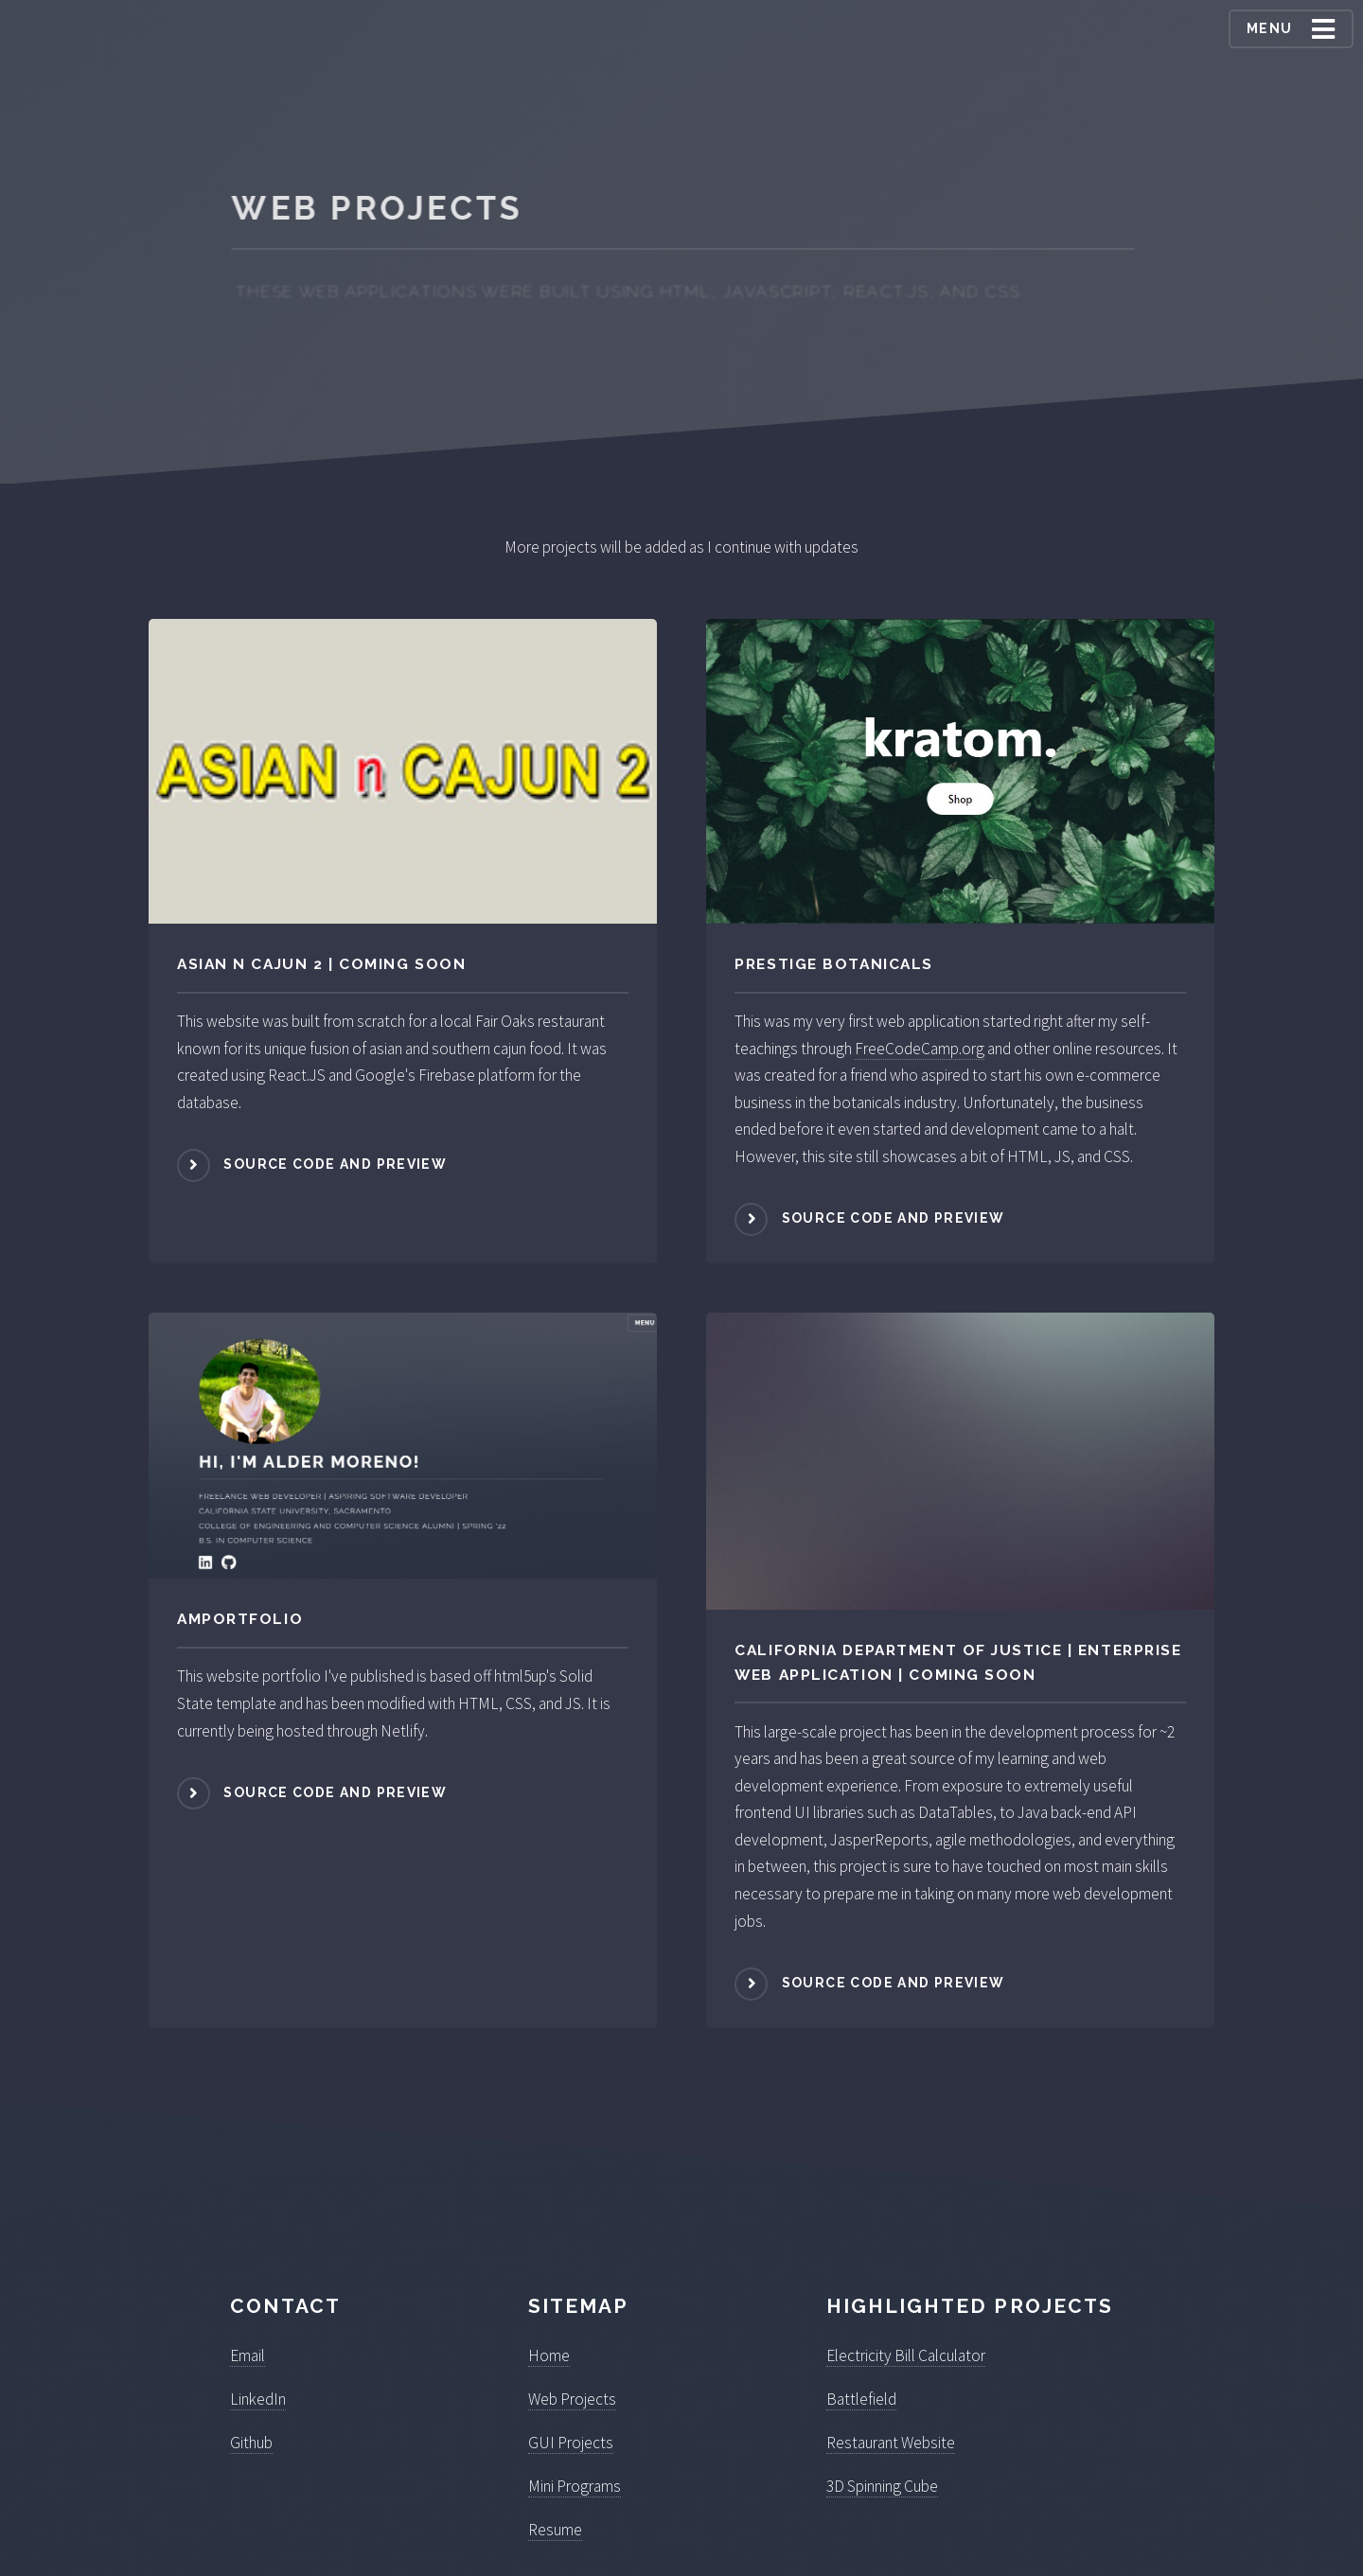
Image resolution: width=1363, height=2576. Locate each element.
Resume (555, 2529)
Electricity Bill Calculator (905, 2355)
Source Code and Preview (335, 1164)
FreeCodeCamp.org (919, 1048)
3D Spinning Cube (882, 2486)
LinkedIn (258, 2399)
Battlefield (861, 2399)
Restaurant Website (890, 2442)
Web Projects (572, 2399)
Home (549, 2355)
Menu (1270, 28)
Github (251, 2442)
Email (247, 2355)
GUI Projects (570, 2442)
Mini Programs (574, 2486)
